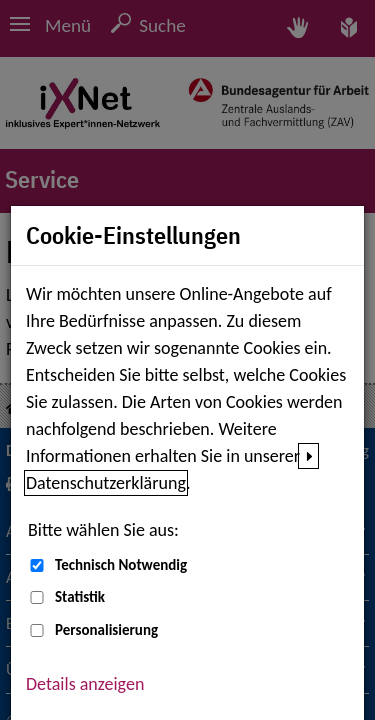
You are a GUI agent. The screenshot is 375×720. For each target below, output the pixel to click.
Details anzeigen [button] (85, 684)
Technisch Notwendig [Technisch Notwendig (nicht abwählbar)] (121, 565)
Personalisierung (106, 630)
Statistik (80, 597)
